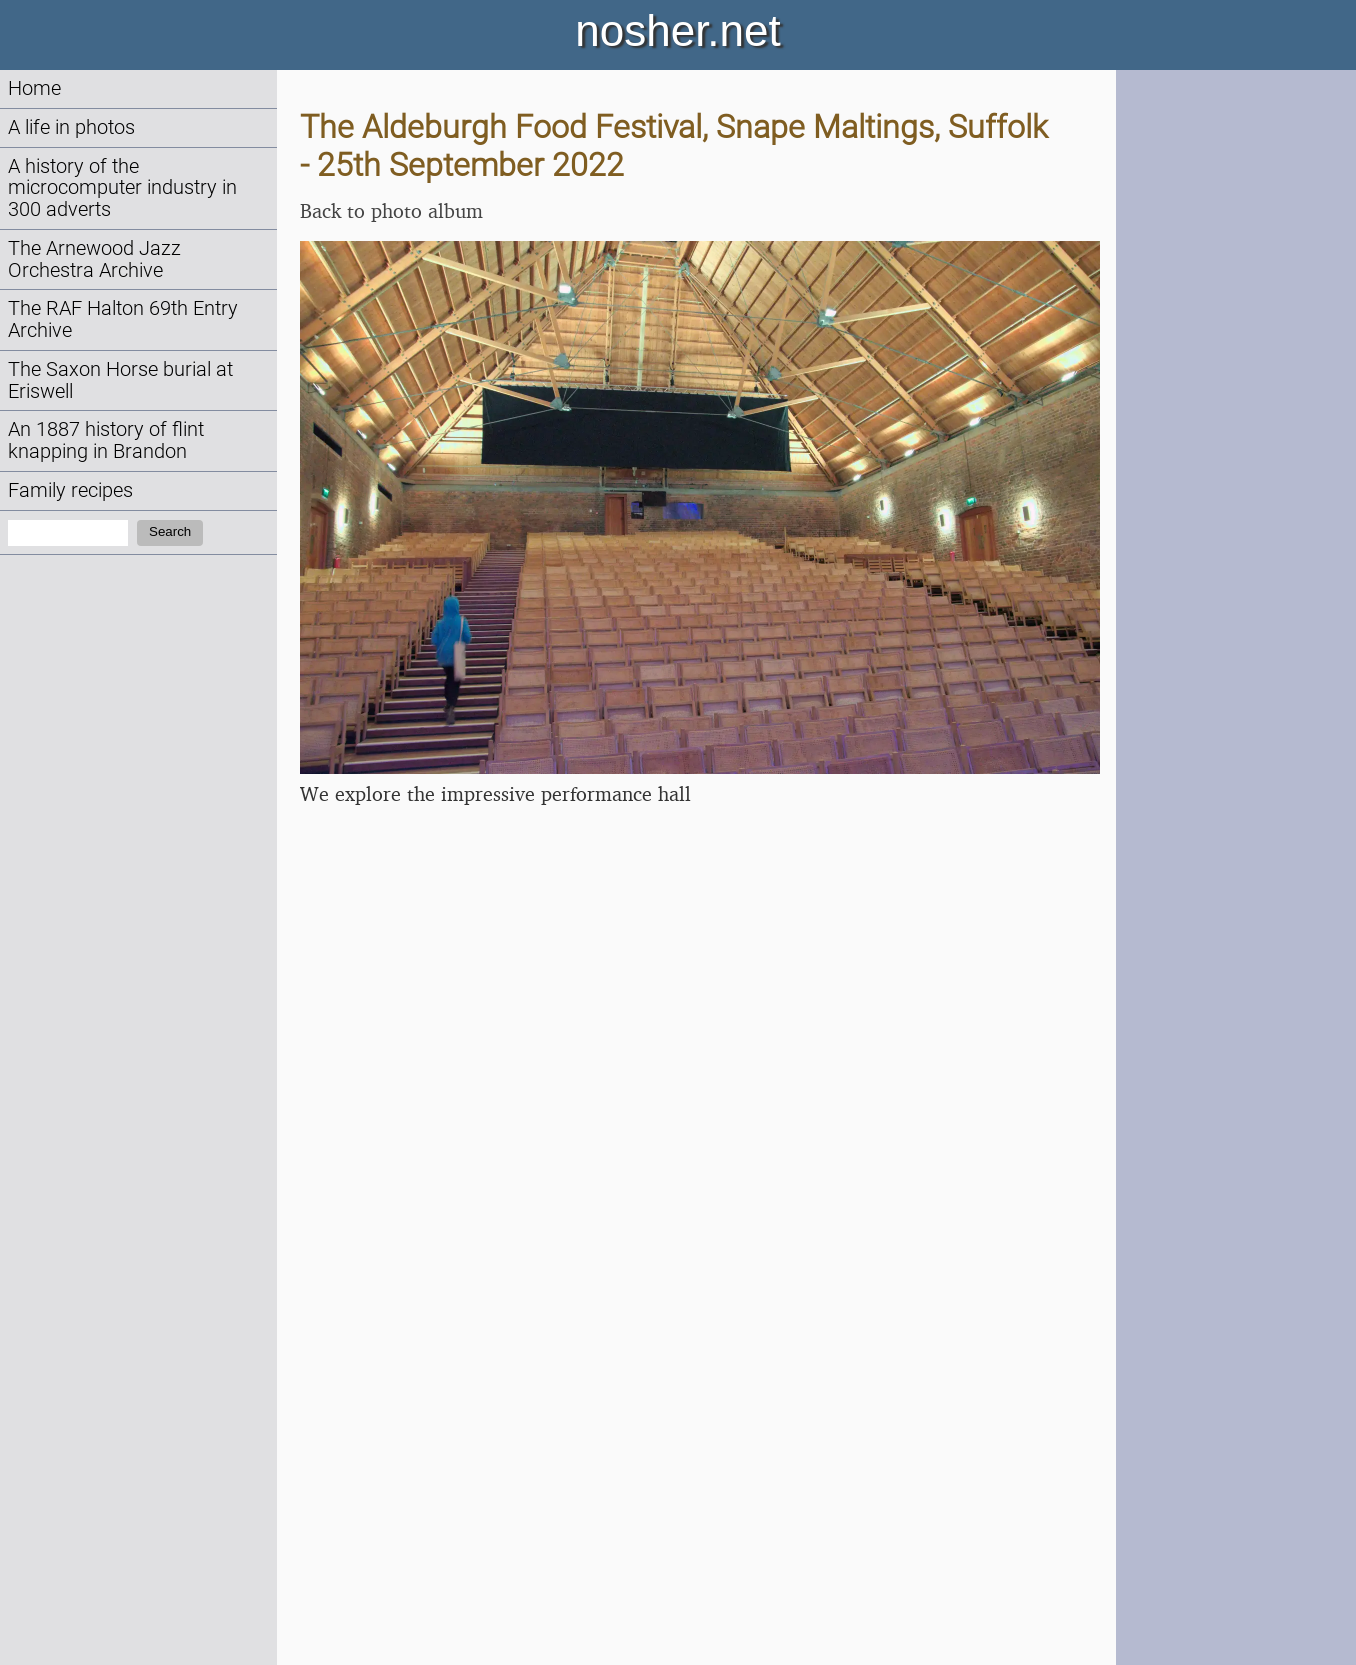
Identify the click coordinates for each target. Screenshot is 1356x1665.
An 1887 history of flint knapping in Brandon (106, 440)
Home (34, 88)
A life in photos (71, 127)
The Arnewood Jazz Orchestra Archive (94, 259)
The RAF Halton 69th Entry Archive (123, 319)
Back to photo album (391, 210)
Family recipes (70, 490)
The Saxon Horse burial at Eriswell (120, 380)
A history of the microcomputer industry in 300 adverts (122, 188)
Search (170, 531)
